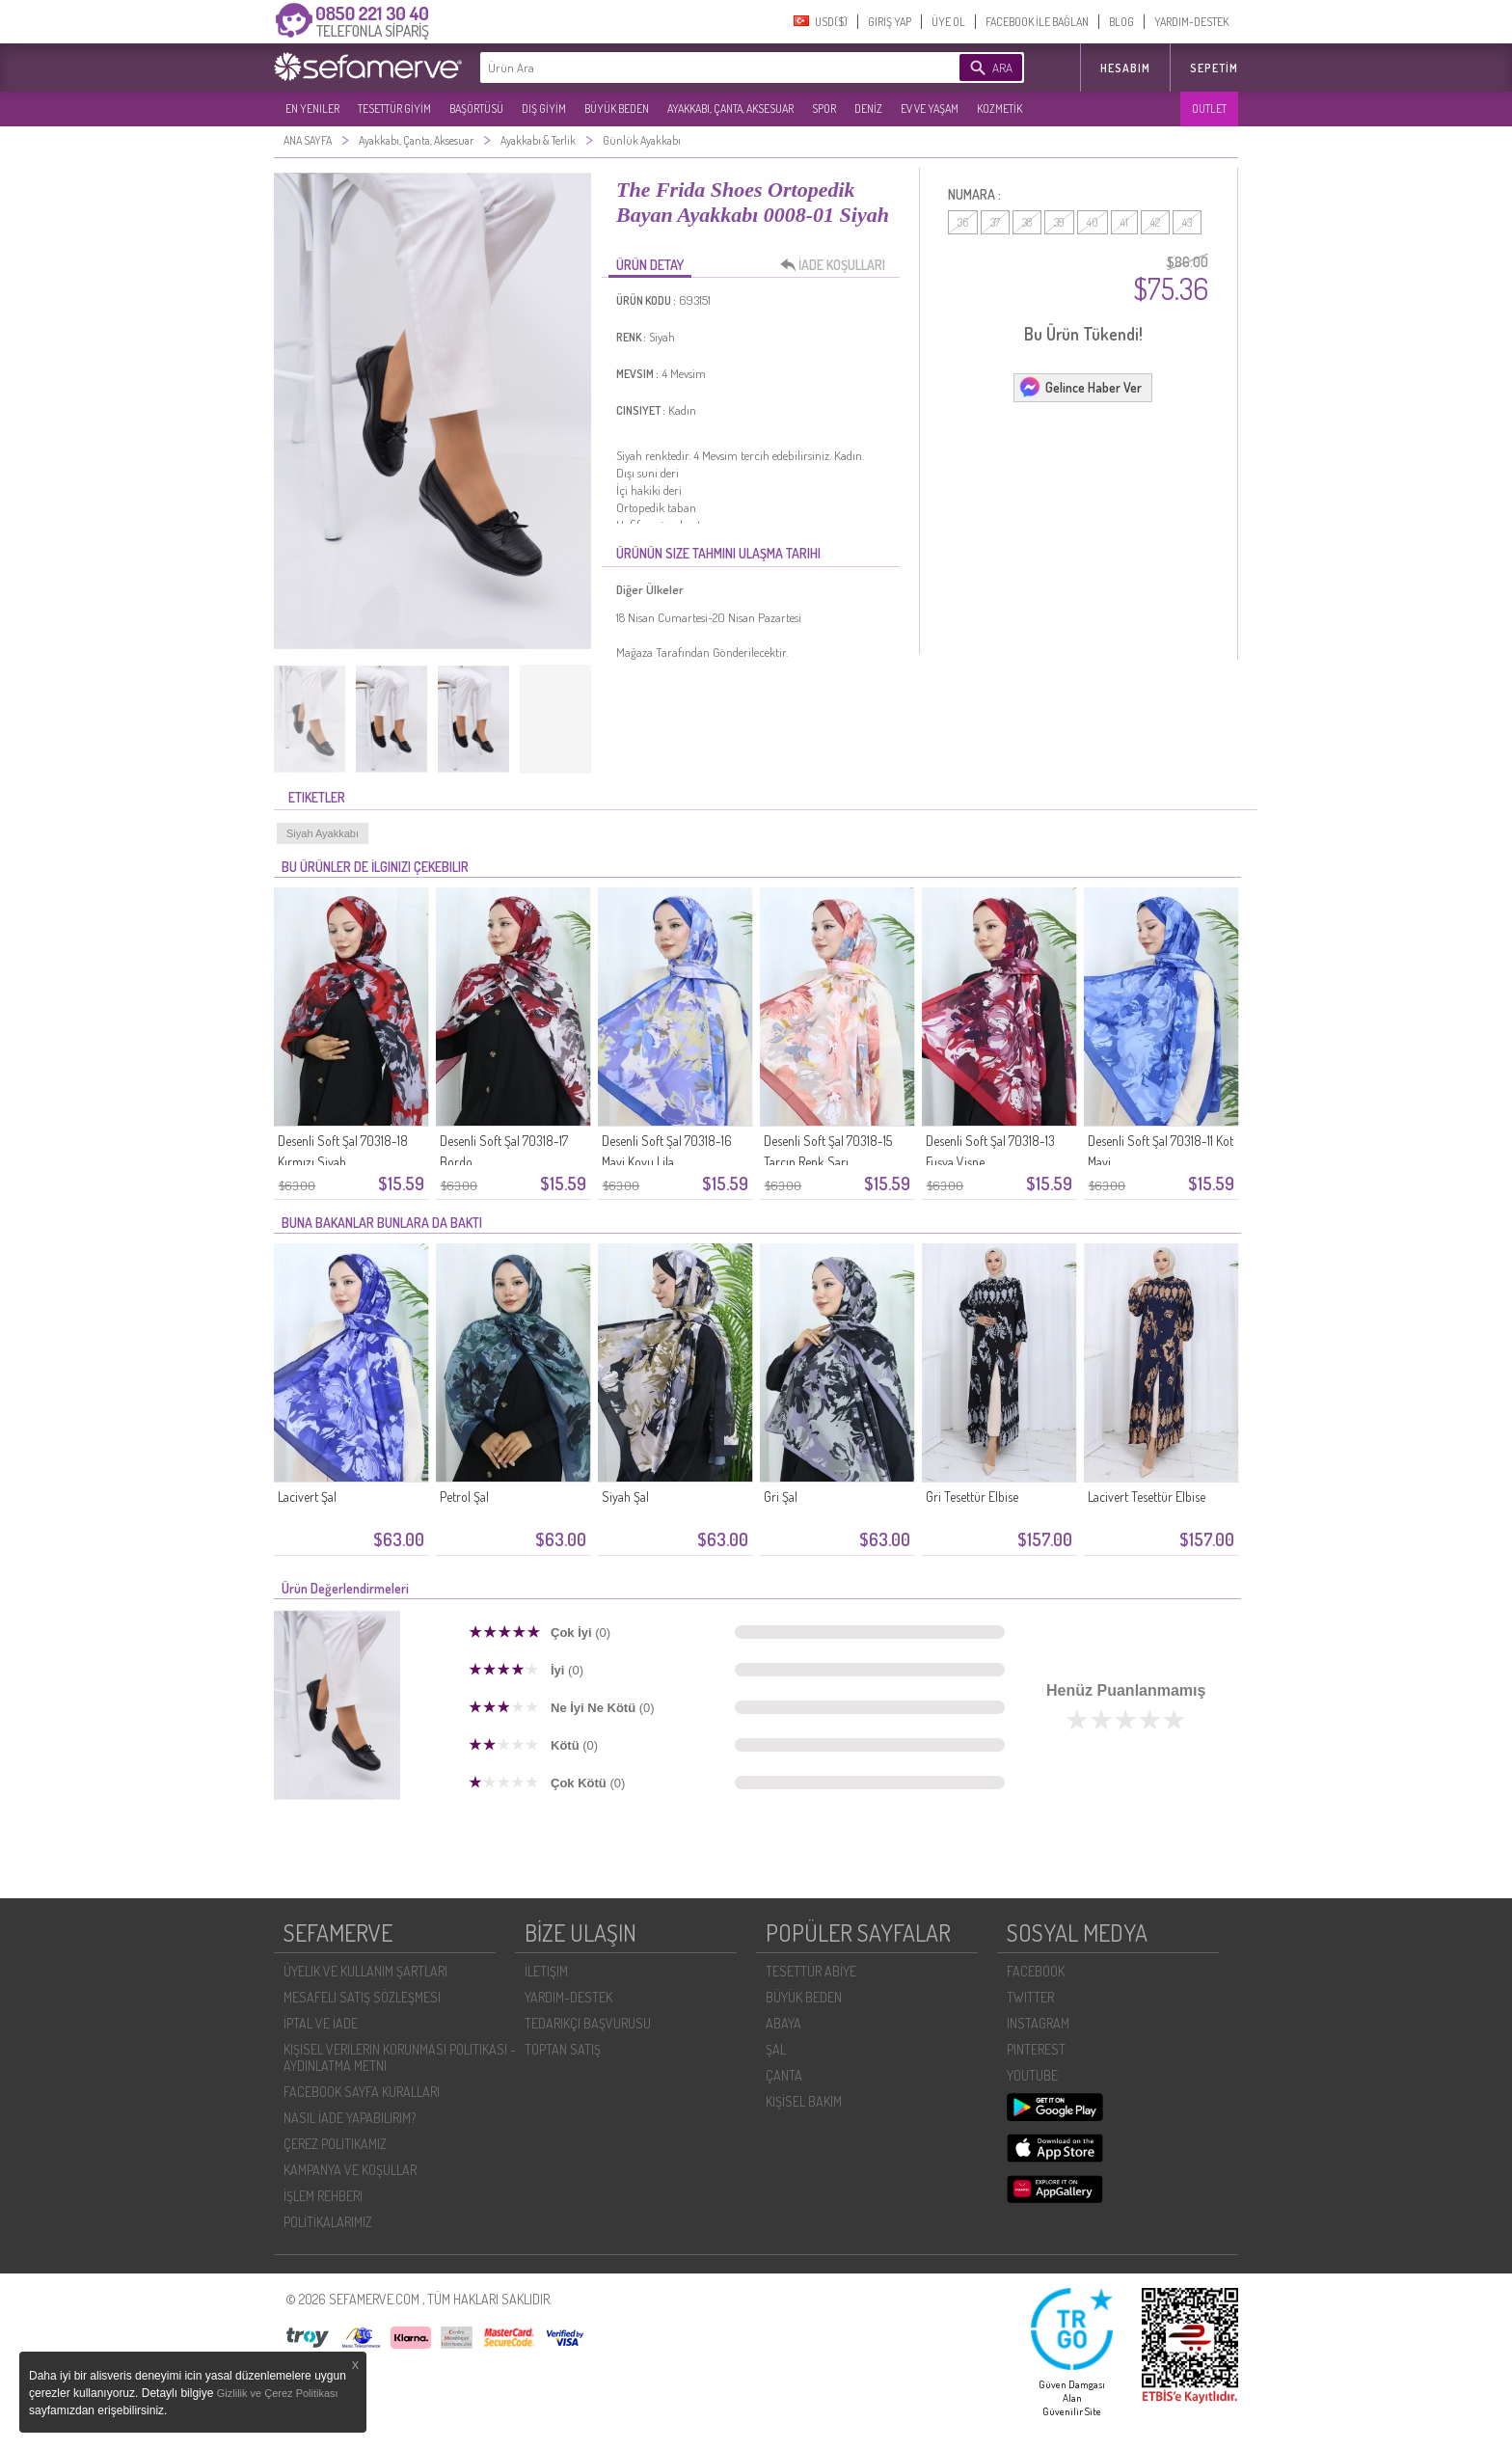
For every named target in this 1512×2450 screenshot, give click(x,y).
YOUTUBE (1032, 2075)
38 (1027, 222)
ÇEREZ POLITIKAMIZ (335, 2144)
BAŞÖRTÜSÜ (476, 108)
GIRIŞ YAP (889, 21)
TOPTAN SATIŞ (563, 2049)
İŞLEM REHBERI (323, 2196)
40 (1092, 222)
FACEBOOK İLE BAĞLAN (1037, 21)
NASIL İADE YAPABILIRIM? (350, 2118)
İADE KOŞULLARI (838, 265)
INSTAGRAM (1038, 2023)
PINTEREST (1036, 2049)
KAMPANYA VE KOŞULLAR (350, 2170)
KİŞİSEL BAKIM (804, 2101)
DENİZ (868, 108)
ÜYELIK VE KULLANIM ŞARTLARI (365, 1971)
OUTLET (1209, 108)
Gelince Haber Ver (1080, 386)
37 (995, 222)
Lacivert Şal (307, 1496)
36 (963, 222)
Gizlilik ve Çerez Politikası (277, 2393)
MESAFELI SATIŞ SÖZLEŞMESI (362, 1997)
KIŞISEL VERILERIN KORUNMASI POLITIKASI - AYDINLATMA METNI (400, 2057)
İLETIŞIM (546, 1971)
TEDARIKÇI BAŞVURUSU (588, 2023)
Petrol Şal (464, 1496)
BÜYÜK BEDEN (616, 108)
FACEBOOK (1036, 1971)
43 (1187, 222)
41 (1124, 222)
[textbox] (690, 67)
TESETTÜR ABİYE (811, 1971)
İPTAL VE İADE (321, 2023)
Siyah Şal (625, 1496)
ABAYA (783, 2023)
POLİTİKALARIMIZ (328, 2222)
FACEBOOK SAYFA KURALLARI (362, 2091)
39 (1059, 222)
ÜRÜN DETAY (650, 265)
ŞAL (776, 2049)
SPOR (824, 108)
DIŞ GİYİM (544, 108)
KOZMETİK (999, 108)
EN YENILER (312, 108)
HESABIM (1125, 68)
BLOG (1121, 21)
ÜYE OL (948, 21)
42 (1155, 222)
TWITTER (1030, 1997)
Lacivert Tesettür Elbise (1146, 1496)
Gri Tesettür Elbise (972, 1496)
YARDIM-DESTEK (1191, 21)
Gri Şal (780, 1496)
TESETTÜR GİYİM (394, 108)
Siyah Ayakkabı (322, 833)
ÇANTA (784, 2075)
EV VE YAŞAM (929, 108)
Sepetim (1214, 68)
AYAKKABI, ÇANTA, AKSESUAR (730, 108)
